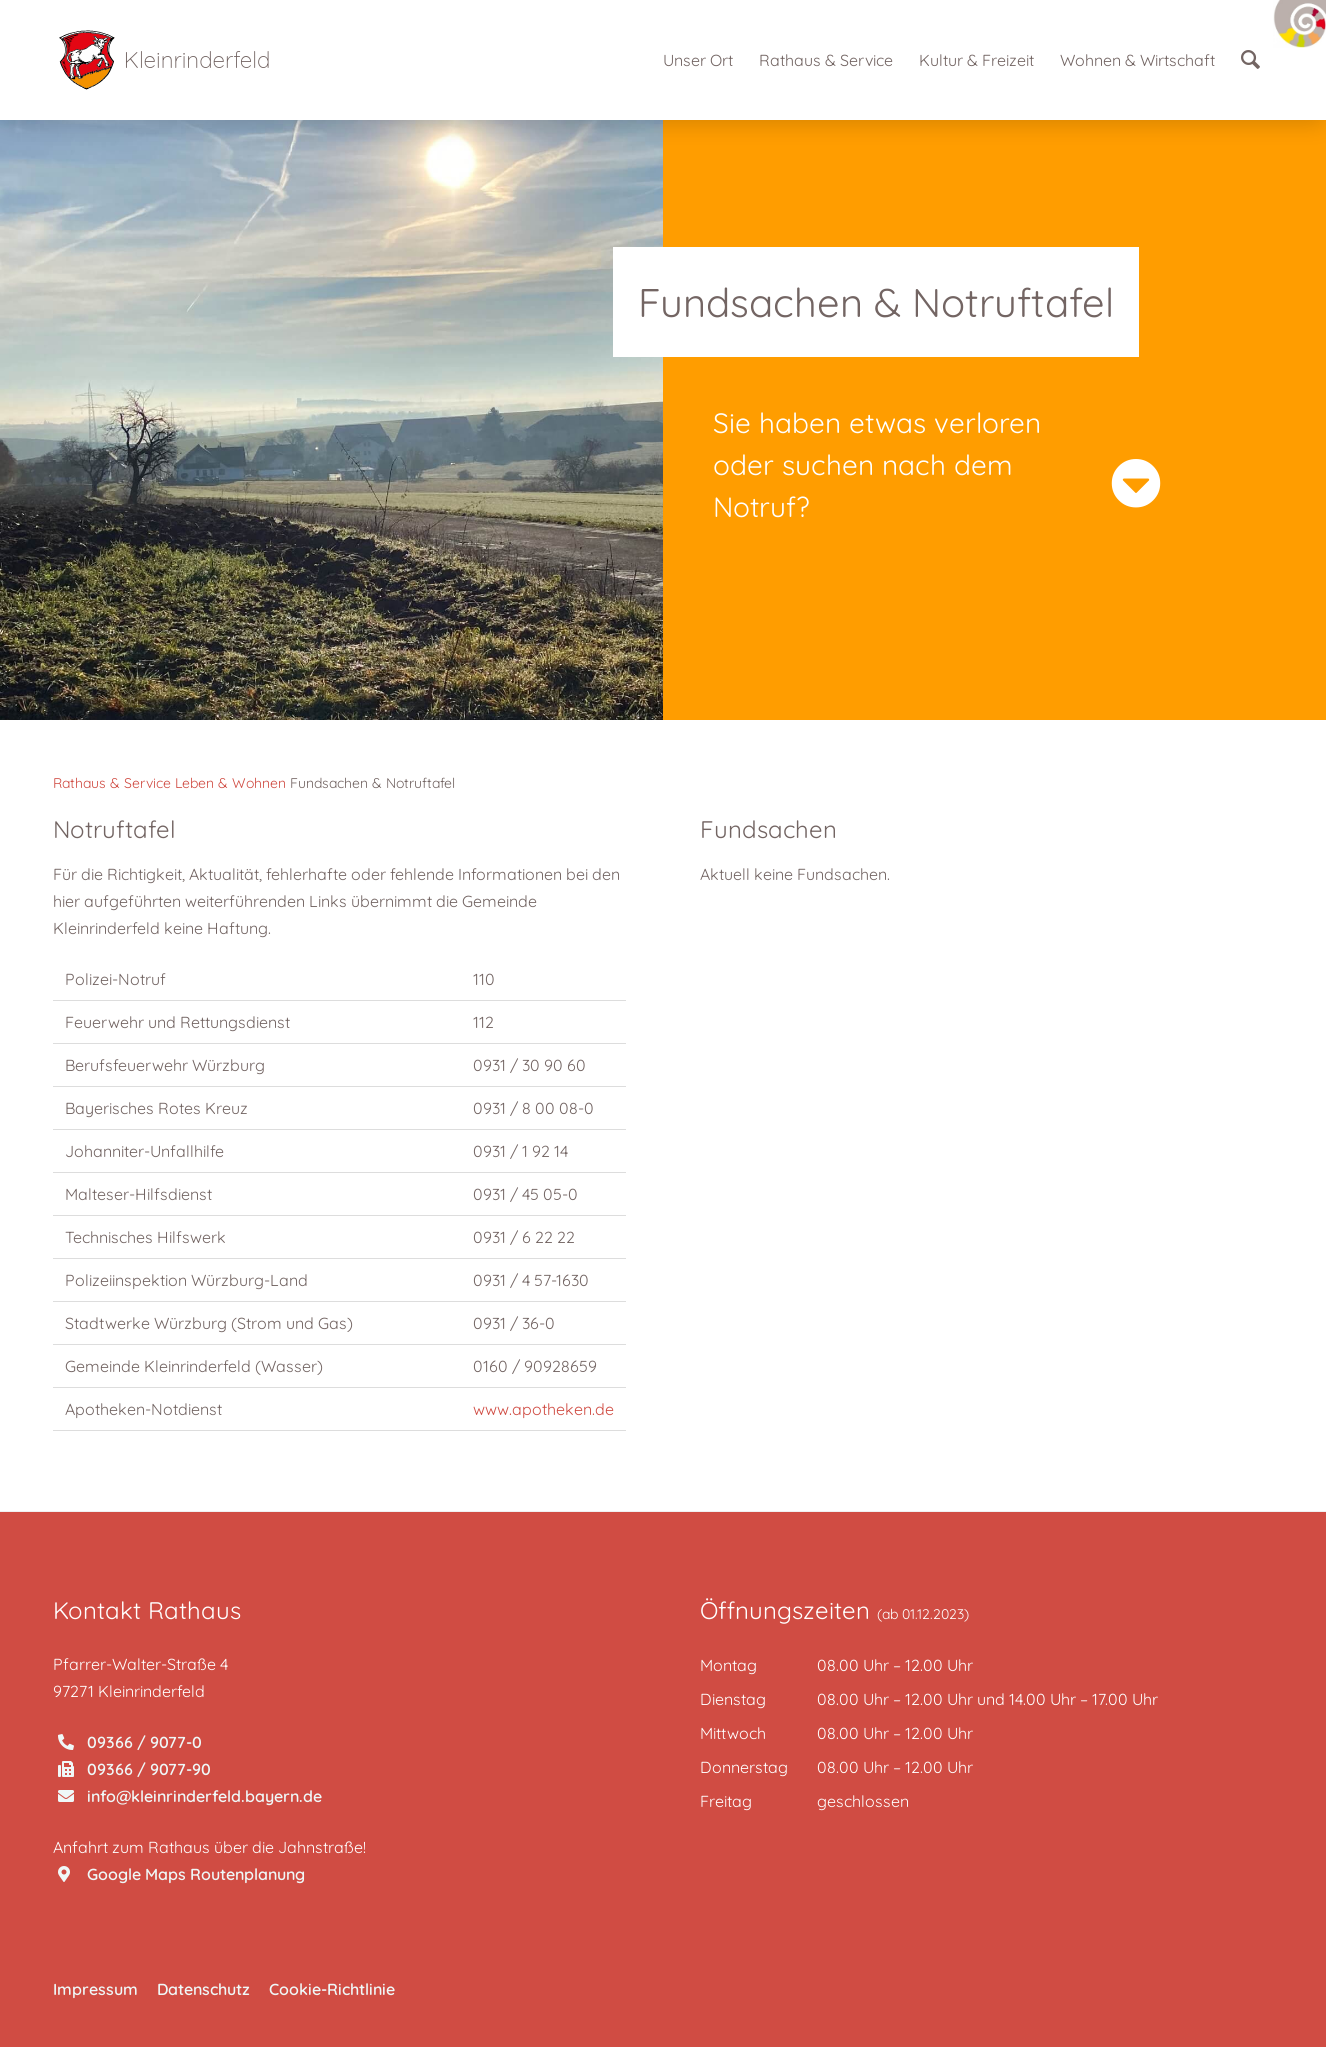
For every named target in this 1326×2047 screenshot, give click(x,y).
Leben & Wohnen (230, 783)
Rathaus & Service (112, 783)
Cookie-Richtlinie (332, 1989)
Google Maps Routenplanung (181, 1874)
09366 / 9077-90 (134, 1769)
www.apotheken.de (543, 1409)
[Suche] (1250, 60)
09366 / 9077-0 (130, 1742)
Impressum (95, 1989)
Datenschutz (203, 1989)
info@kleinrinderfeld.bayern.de (190, 1796)
